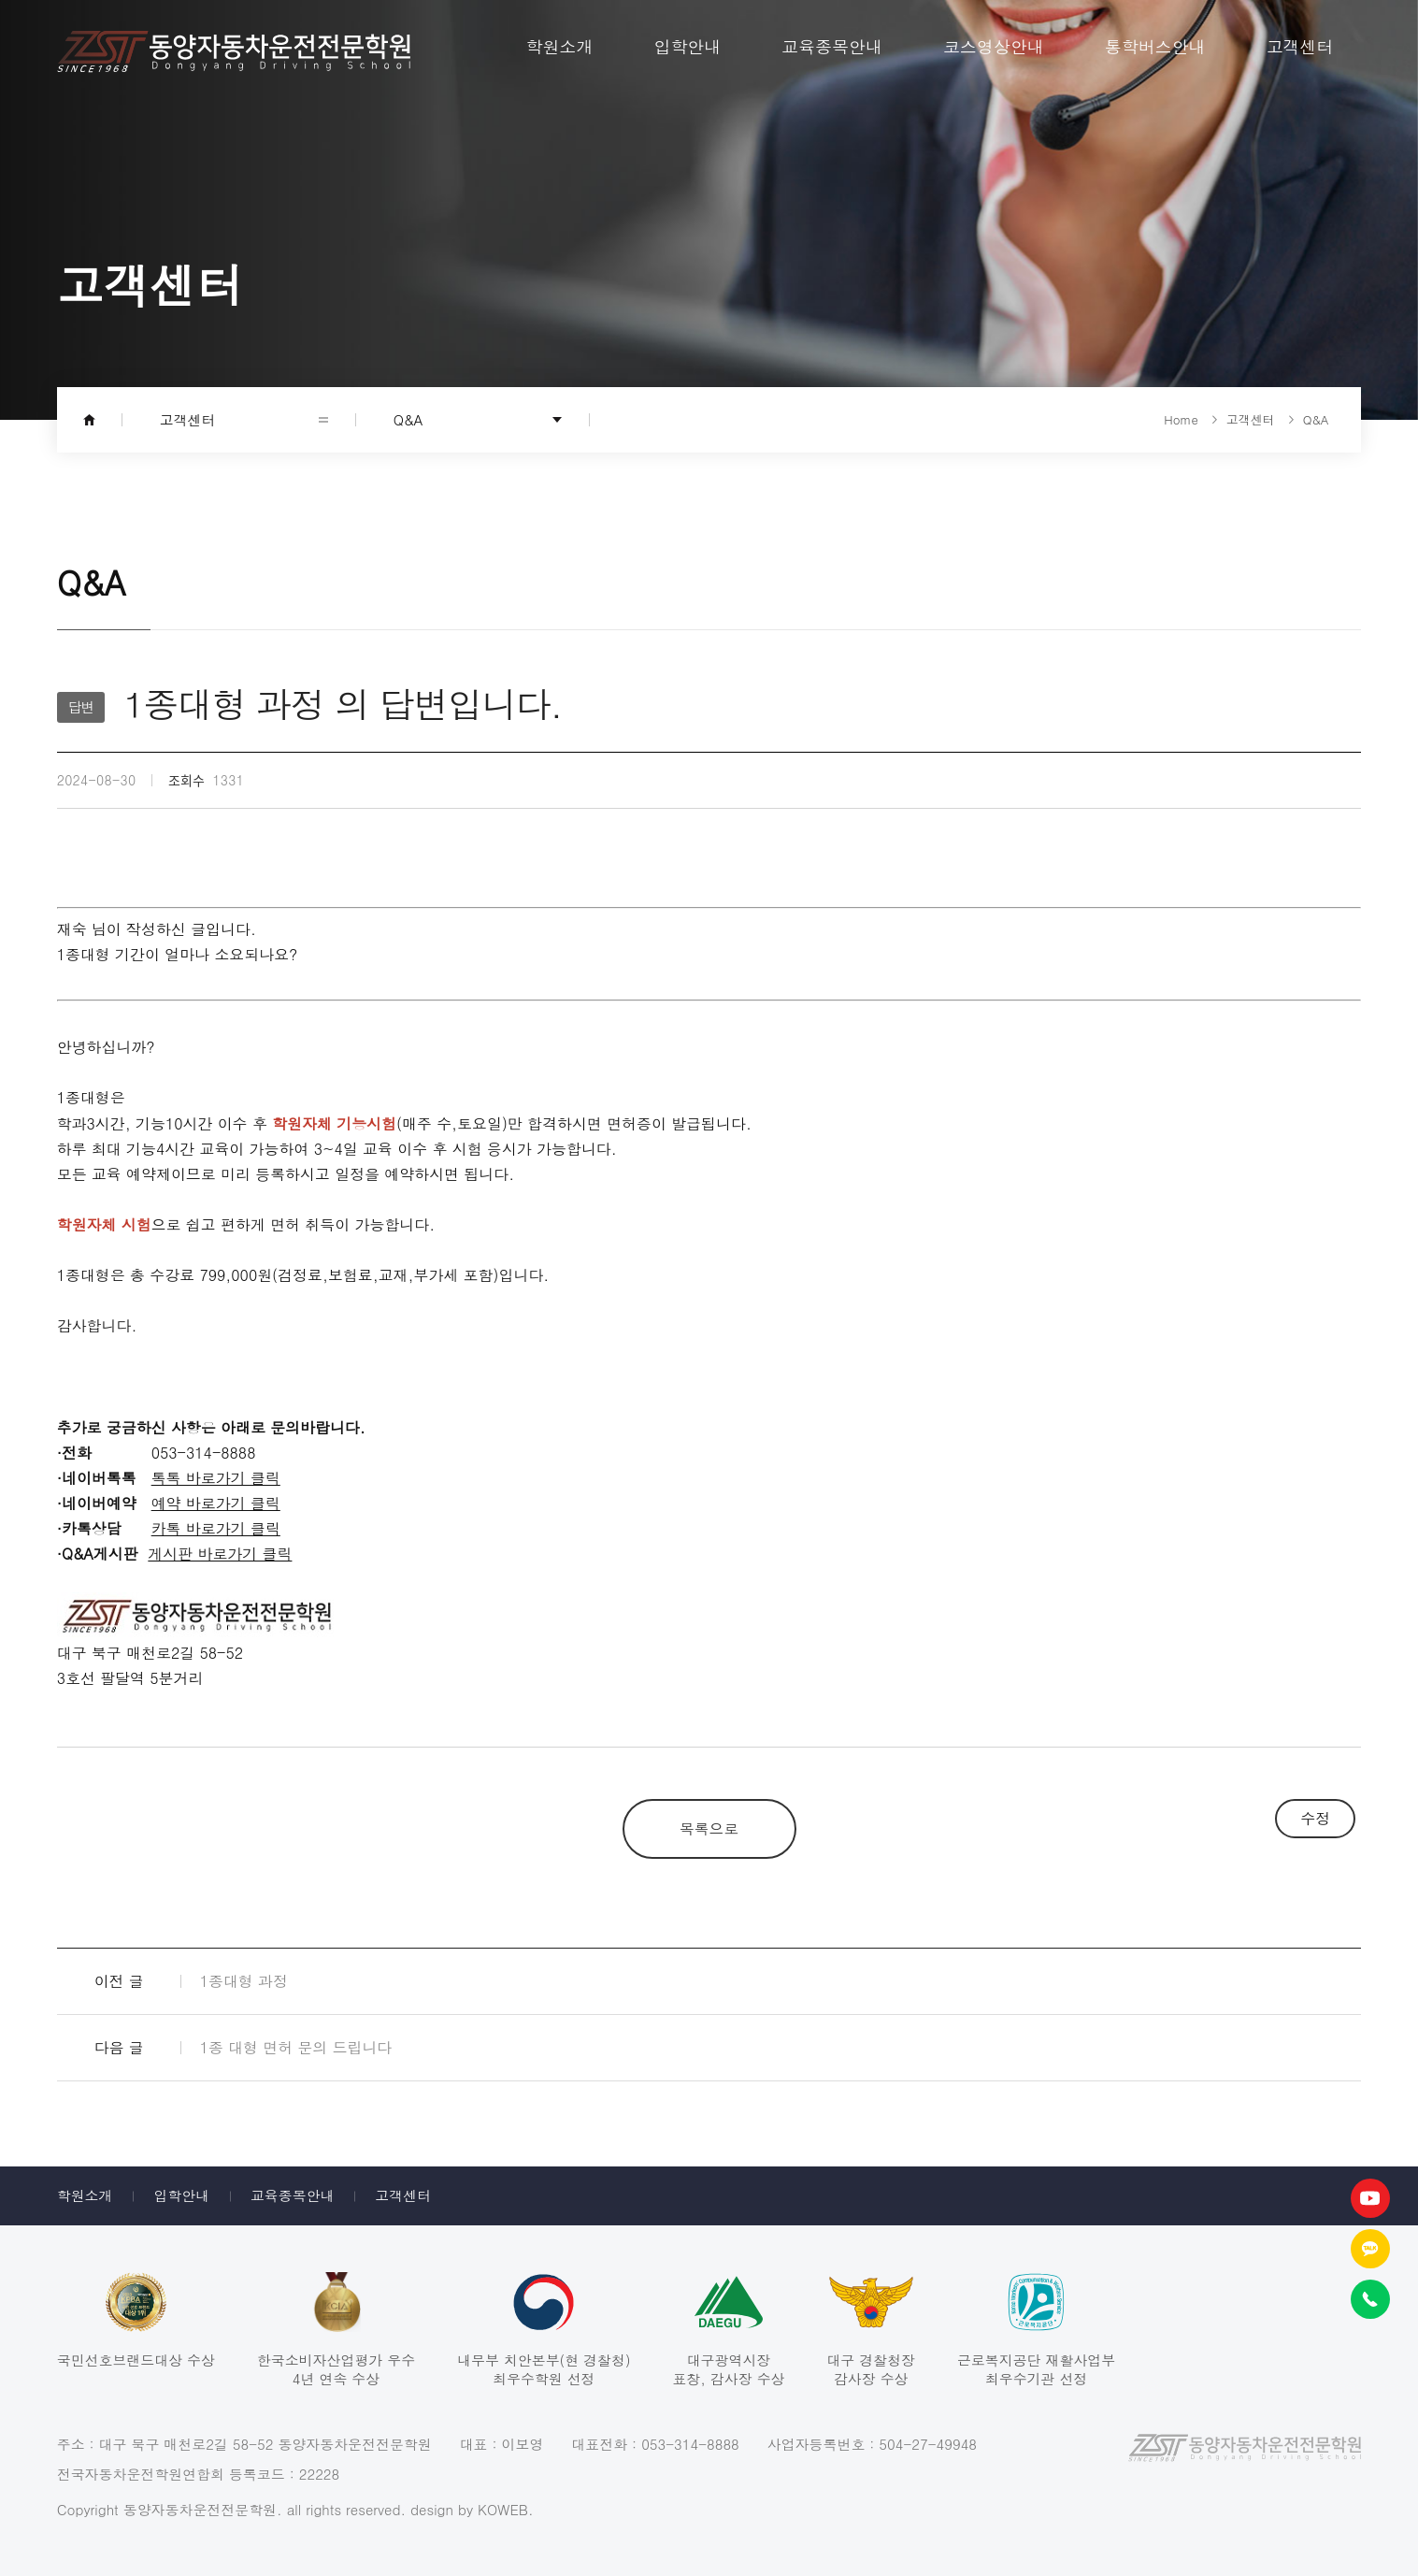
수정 (1315, 1818)
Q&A (408, 419)
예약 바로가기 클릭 (215, 1502)
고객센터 (403, 2195)
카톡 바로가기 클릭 (215, 1528)
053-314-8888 (690, 2444)
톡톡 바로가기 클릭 (215, 1477)
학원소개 (85, 2195)
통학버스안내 (1155, 46)
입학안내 (181, 2195)
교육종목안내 (293, 2195)
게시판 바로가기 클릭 (220, 1553)
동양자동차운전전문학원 (234, 51)
